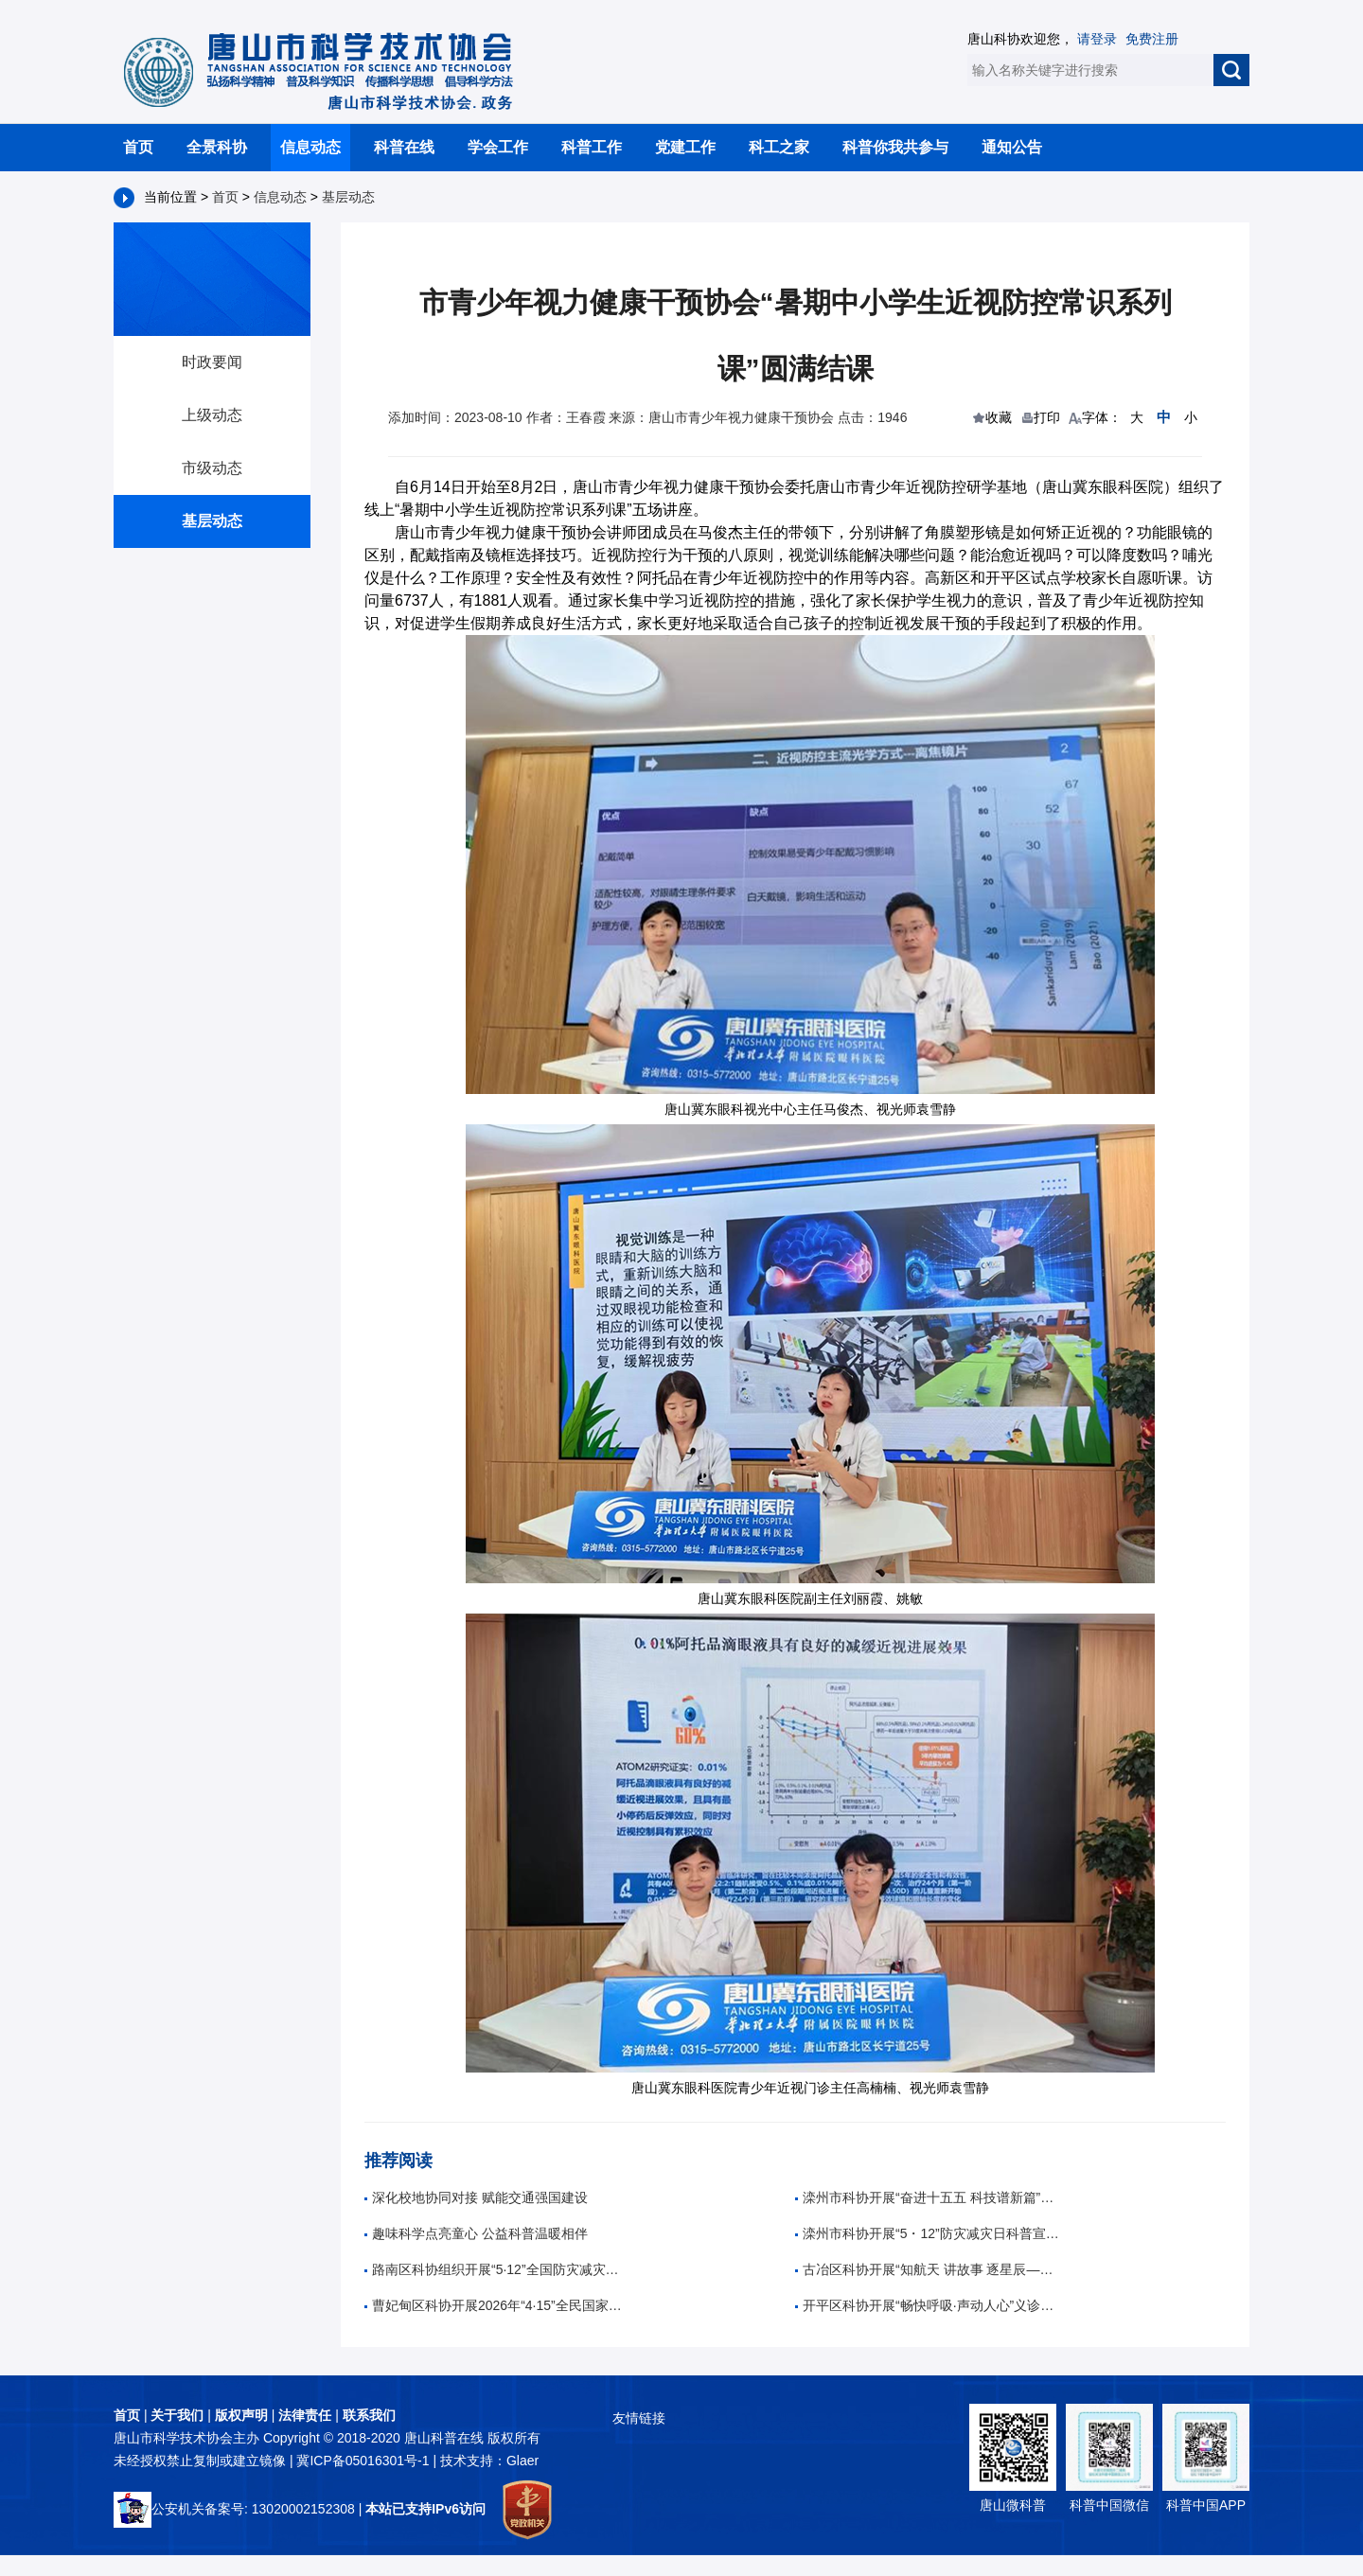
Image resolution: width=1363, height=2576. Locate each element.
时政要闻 (212, 362)
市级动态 (212, 468)
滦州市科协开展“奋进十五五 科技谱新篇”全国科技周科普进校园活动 (927, 2197)
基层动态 (348, 196)
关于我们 (177, 2415)
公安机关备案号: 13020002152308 (234, 2508)
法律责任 (304, 2415)
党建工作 (685, 147)
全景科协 (216, 147)
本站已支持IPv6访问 (425, 2508)
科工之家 (779, 147)
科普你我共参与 (895, 147)
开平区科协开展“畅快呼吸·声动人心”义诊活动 (927, 2305)
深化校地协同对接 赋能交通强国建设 (476, 2197)
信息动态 (310, 147)
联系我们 (369, 2415)
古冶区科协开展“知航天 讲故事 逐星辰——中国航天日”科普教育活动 (927, 2269)
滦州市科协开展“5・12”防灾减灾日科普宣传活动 (927, 2233)
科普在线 (404, 147)
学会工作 (498, 147)
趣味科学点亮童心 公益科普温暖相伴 (476, 2233)
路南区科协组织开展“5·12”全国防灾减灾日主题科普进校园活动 (496, 2269)
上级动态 (212, 415)
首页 (138, 147)
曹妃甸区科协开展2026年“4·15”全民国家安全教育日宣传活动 (496, 2305)
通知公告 (1012, 147)
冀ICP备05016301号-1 (364, 2460)
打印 (1047, 417)
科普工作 (591, 147)
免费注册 (1151, 38)
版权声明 (241, 2415)
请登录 (1097, 38)
